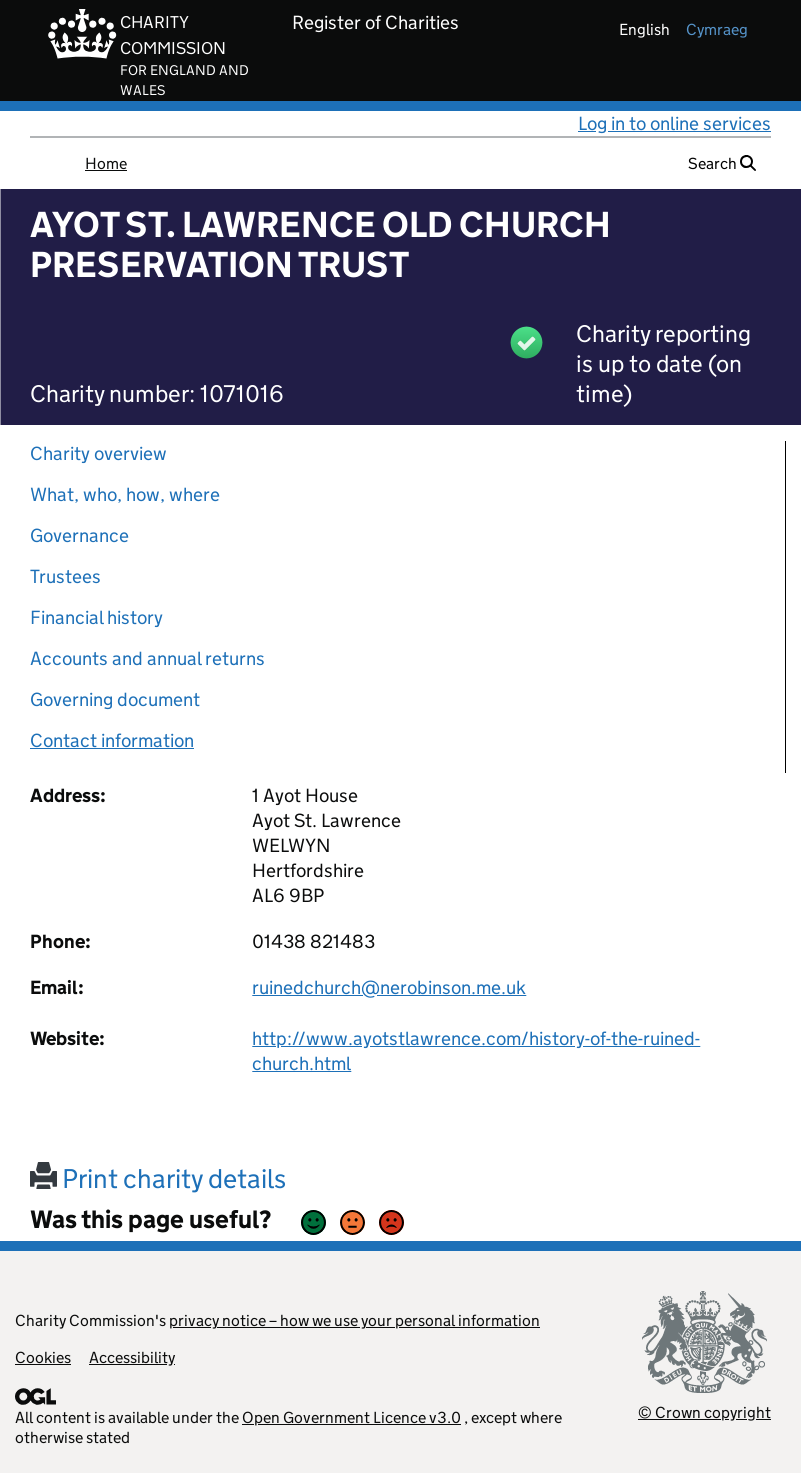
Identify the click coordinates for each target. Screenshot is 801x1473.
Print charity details (158, 1178)
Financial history (96, 617)
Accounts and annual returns (147, 658)
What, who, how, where (125, 494)
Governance (79, 535)
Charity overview (98, 453)
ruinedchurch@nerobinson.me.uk (389, 987)
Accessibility (132, 1357)
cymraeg (717, 29)
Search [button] (722, 163)
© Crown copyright (704, 1412)
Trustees (65, 576)
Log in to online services (674, 123)
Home (106, 163)
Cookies (43, 1357)
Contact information (112, 740)
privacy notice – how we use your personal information (354, 1320)
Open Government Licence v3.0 (351, 1417)
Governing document (115, 699)
